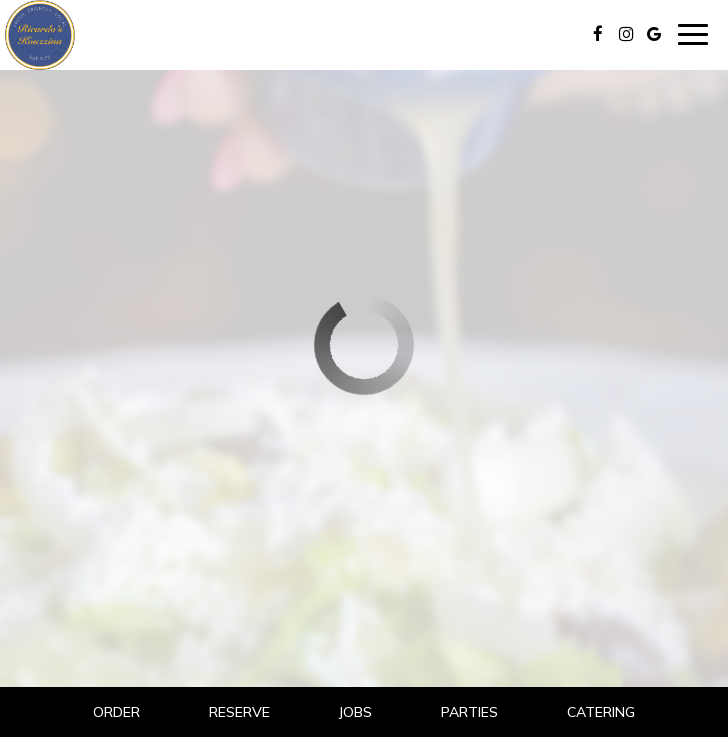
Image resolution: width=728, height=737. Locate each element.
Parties (469, 712)
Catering (601, 712)
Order (116, 712)
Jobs (355, 712)
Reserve (239, 712)
